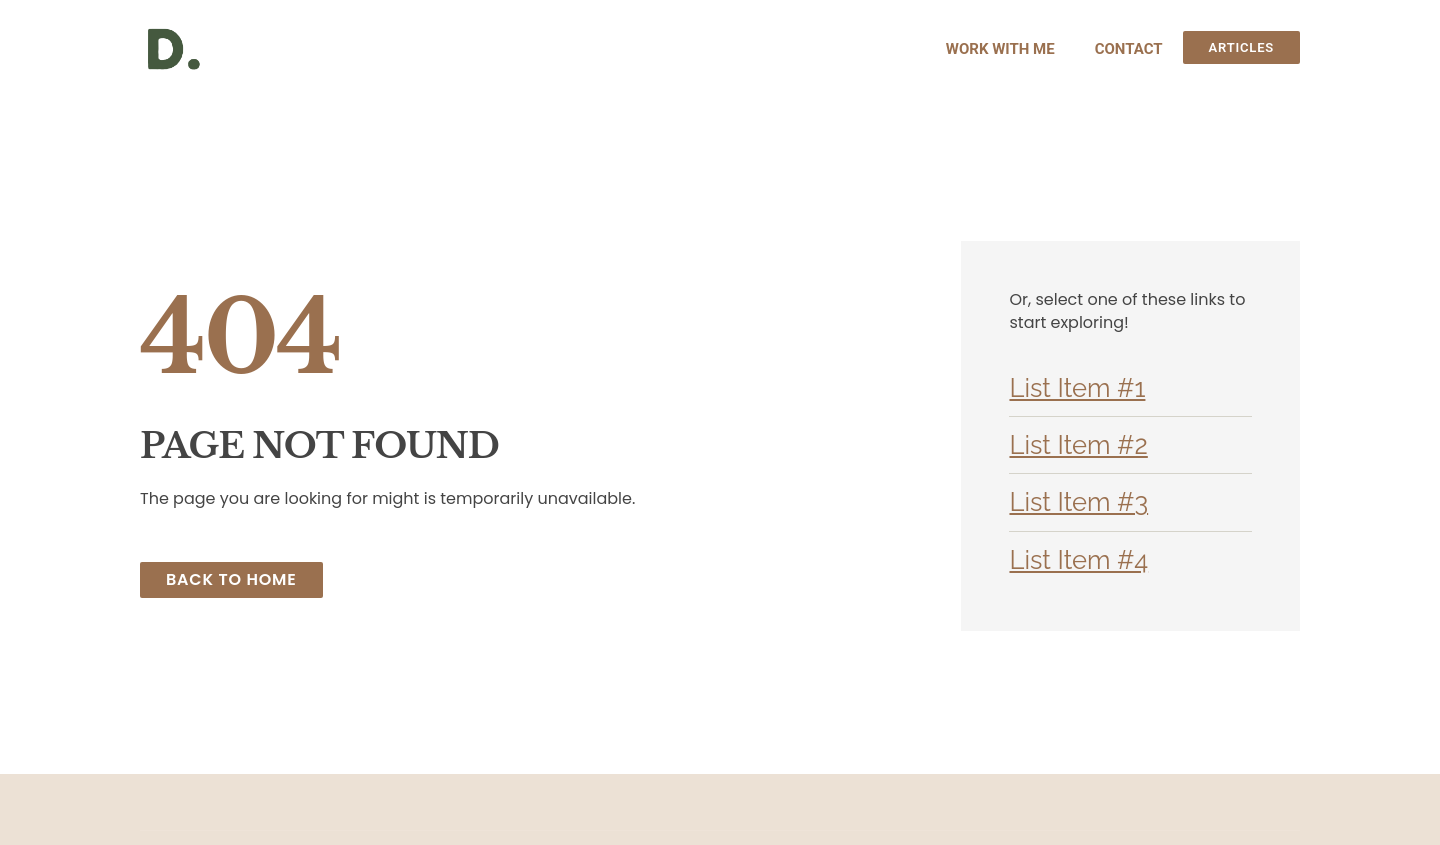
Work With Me (1000, 49)
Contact (1129, 49)
